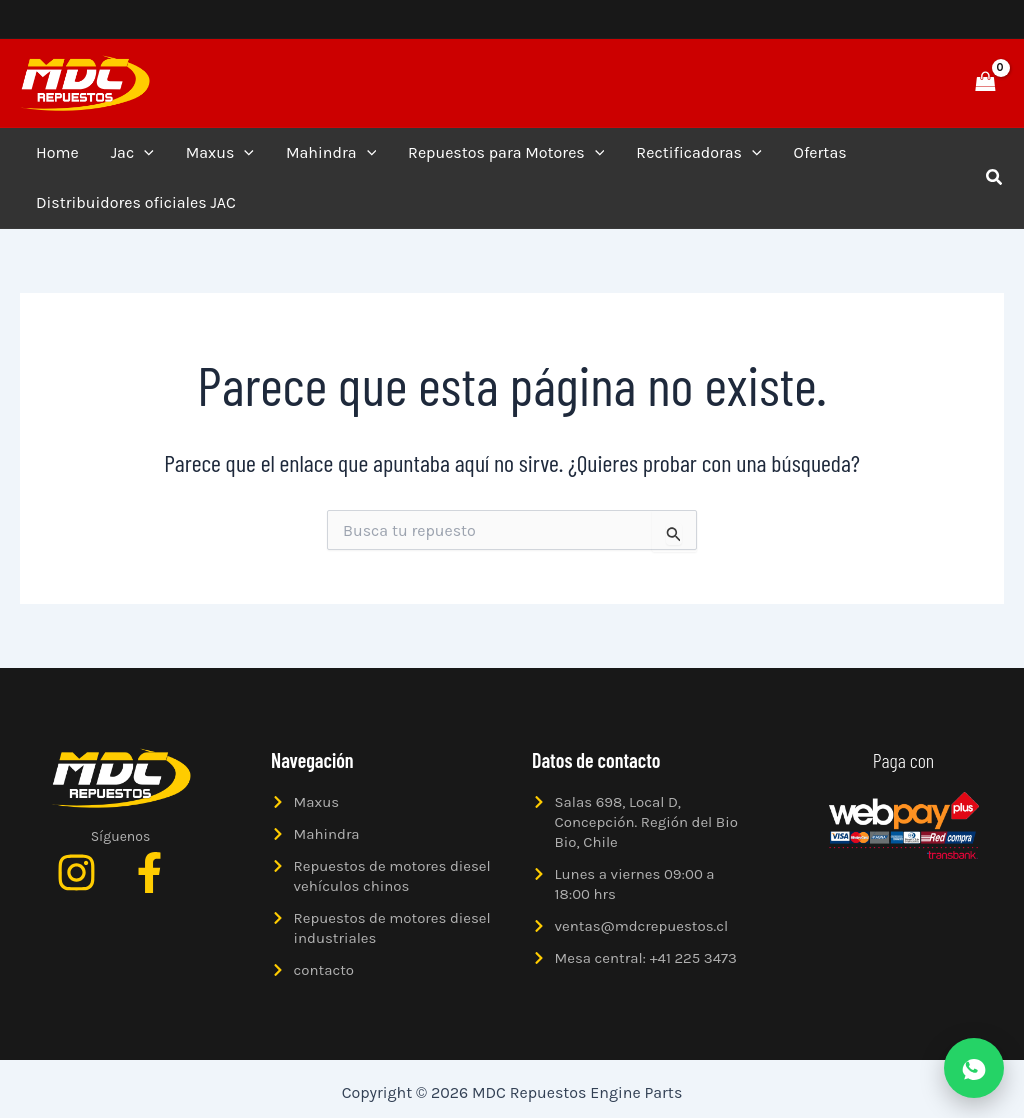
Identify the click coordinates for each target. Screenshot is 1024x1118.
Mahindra (331, 153)
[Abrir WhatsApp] (974, 1068)
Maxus (220, 153)
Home (57, 152)
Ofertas (820, 152)
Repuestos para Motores (506, 153)
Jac (132, 153)
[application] (144, 153)
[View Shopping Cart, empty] (985, 82)
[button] (916, 83)
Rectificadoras (698, 153)
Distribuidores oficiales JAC (136, 202)
